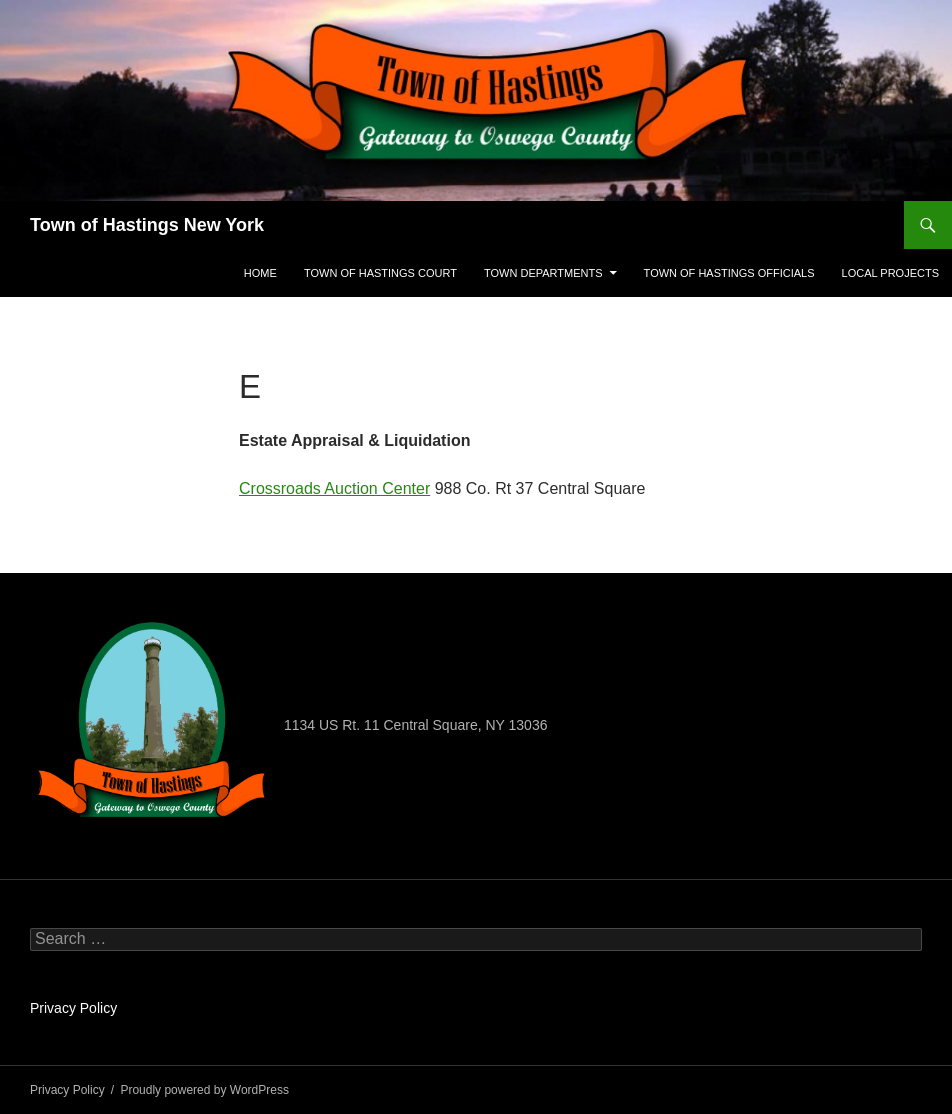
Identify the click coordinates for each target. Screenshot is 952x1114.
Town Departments (543, 273)
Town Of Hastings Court (380, 273)
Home (260, 273)
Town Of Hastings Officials (729, 273)
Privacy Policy (73, 1008)
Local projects (890, 273)
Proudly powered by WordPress (204, 1090)
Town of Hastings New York (147, 225)
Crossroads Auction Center (334, 488)
